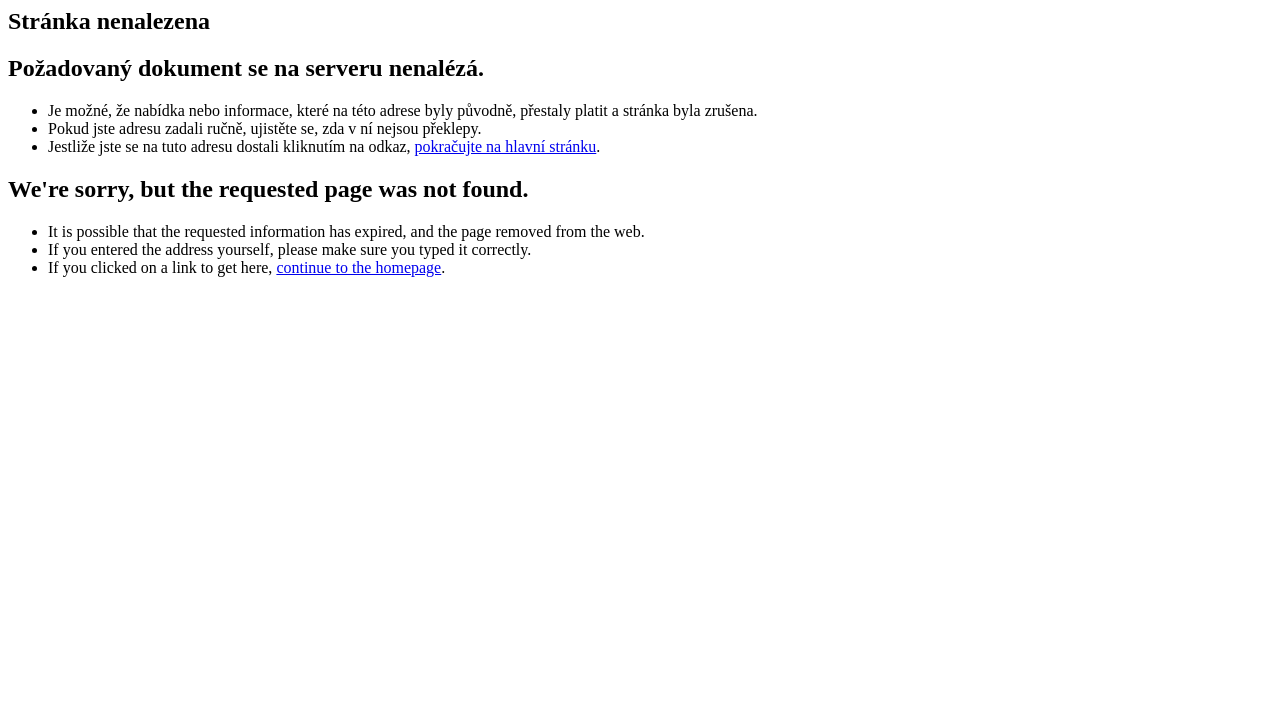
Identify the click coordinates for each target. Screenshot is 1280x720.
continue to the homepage (358, 267)
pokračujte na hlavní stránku (506, 146)
